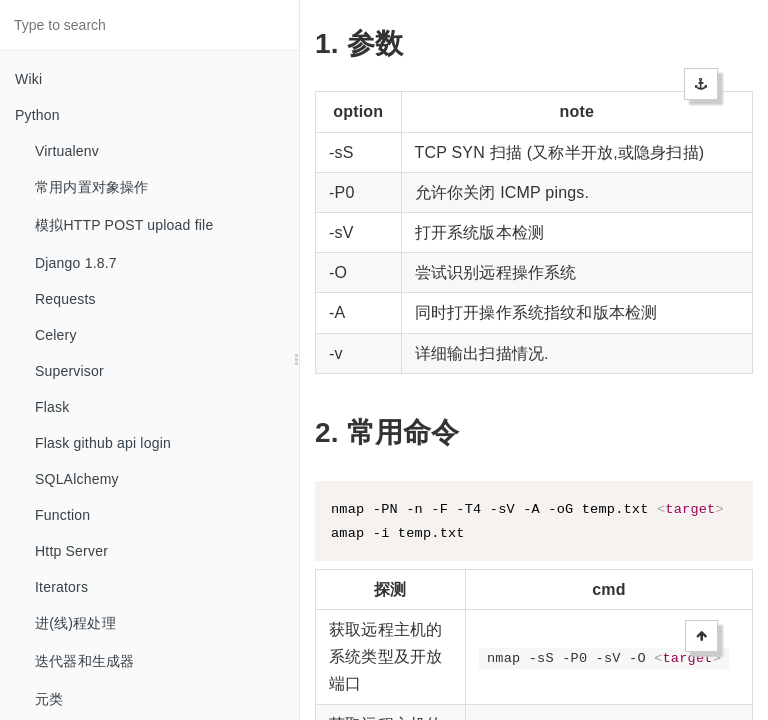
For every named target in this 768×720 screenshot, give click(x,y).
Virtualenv (67, 151)
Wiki (28, 79)
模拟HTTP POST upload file (124, 225)
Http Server (71, 551)
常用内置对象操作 (92, 187)
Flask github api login (103, 443)
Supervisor (69, 371)
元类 (49, 699)
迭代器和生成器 (84, 661)
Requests (65, 299)
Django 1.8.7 (76, 263)
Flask (52, 407)
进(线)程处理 (75, 623)
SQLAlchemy (77, 479)
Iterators (61, 587)
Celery (56, 335)
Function (62, 515)
